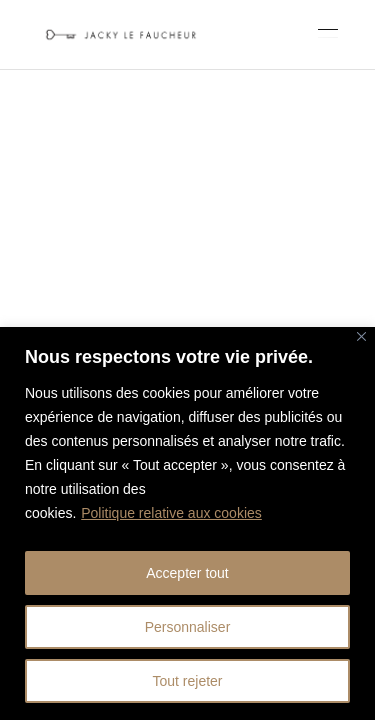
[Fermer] (361, 336)
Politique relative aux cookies (171, 513)
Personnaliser (188, 627)
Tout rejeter (187, 681)
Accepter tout (187, 573)
